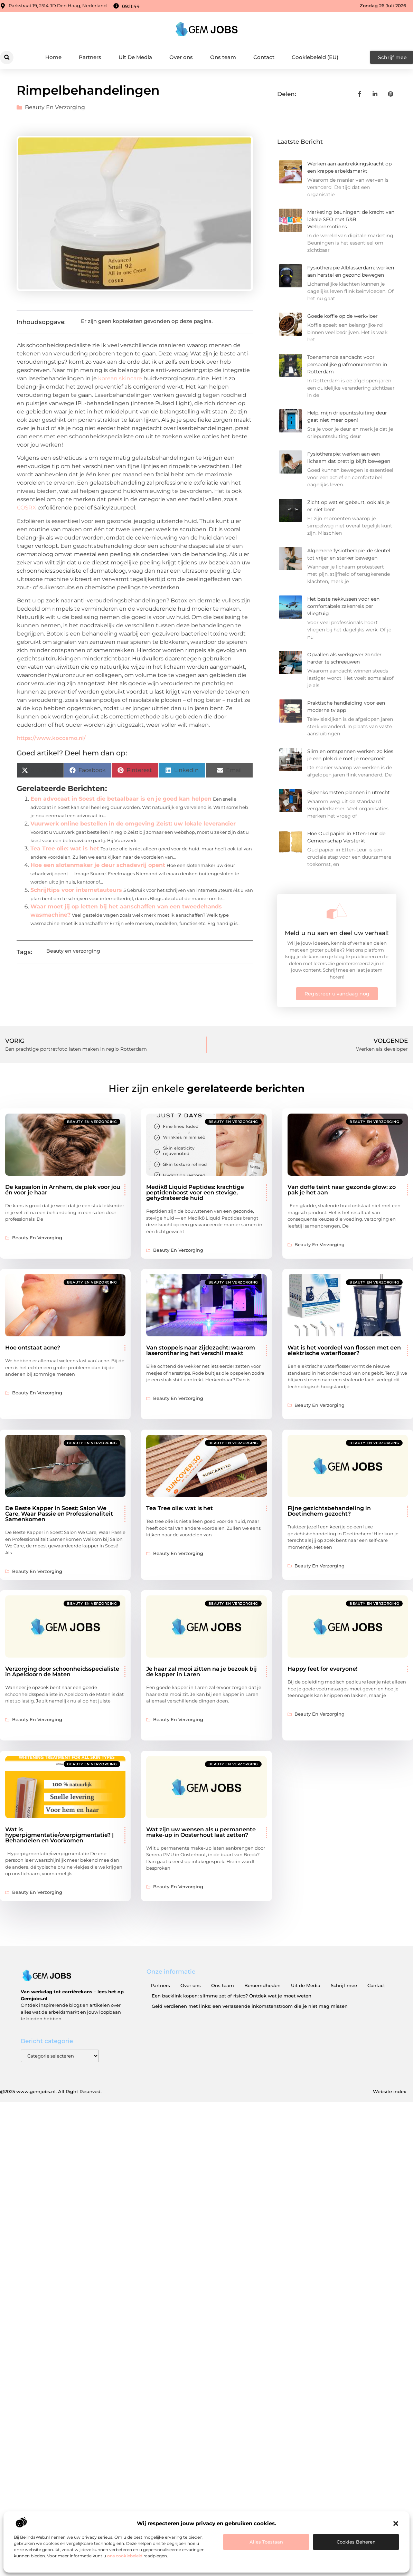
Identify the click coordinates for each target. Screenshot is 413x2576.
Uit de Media (305, 1985)
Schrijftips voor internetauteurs (76, 890)
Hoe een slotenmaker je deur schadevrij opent (97, 865)
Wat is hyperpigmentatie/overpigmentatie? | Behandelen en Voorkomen (59, 1835)
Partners (90, 57)
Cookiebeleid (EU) (315, 57)
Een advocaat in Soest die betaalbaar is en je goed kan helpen (121, 798)
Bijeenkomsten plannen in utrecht (348, 792)
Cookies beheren (356, 2542)
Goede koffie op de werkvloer (342, 316)
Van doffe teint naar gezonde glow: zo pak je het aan (342, 1190)
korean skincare (120, 378)
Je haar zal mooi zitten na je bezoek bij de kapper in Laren (201, 1672)
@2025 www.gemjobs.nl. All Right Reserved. (51, 2091)
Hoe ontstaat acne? (32, 1347)
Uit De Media (135, 57)
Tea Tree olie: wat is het (64, 848)
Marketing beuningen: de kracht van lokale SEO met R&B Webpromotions (350, 219)
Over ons (181, 57)
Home (53, 57)
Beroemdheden (262, 1985)
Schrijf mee (344, 1985)
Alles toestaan (266, 2542)
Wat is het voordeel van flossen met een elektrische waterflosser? (344, 1350)
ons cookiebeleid (124, 2555)
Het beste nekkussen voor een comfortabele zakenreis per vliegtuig (343, 606)
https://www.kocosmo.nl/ (51, 738)
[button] (395, 2523)
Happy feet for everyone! (322, 1669)
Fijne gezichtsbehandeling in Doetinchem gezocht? (329, 1511)
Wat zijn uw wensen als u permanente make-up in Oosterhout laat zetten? (201, 1832)
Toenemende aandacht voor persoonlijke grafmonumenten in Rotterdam (347, 364)
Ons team (223, 57)
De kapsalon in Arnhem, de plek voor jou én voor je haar (62, 1190)
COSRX (26, 507)
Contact (263, 57)
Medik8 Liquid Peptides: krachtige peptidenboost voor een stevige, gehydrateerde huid (195, 1192)
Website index (389, 2091)
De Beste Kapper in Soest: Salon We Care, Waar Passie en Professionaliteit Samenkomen (59, 1514)
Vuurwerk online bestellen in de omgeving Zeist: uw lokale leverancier (133, 823)
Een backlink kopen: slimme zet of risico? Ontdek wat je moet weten (231, 1995)
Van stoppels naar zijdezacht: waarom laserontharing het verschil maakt (200, 1350)
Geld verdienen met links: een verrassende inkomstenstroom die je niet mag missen (250, 2006)
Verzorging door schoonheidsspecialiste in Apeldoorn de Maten (62, 1672)
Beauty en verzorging (55, 107)
